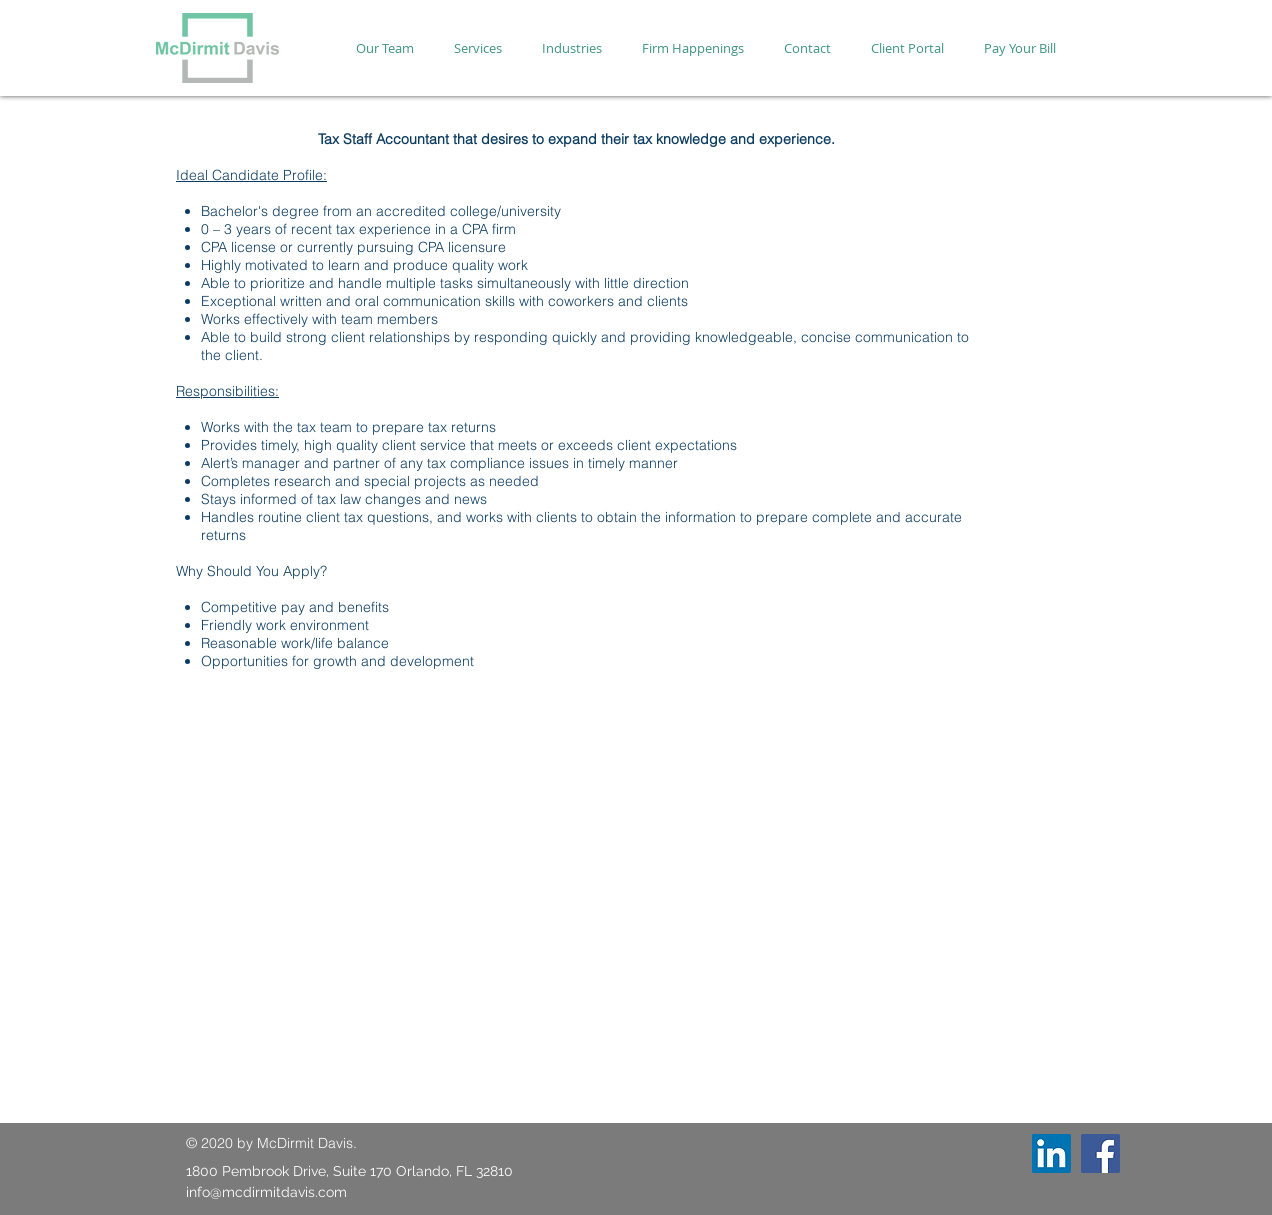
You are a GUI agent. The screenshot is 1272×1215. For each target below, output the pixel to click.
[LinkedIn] (1051, 1153)
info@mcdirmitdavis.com (266, 1192)
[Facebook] (1100, 1153)
